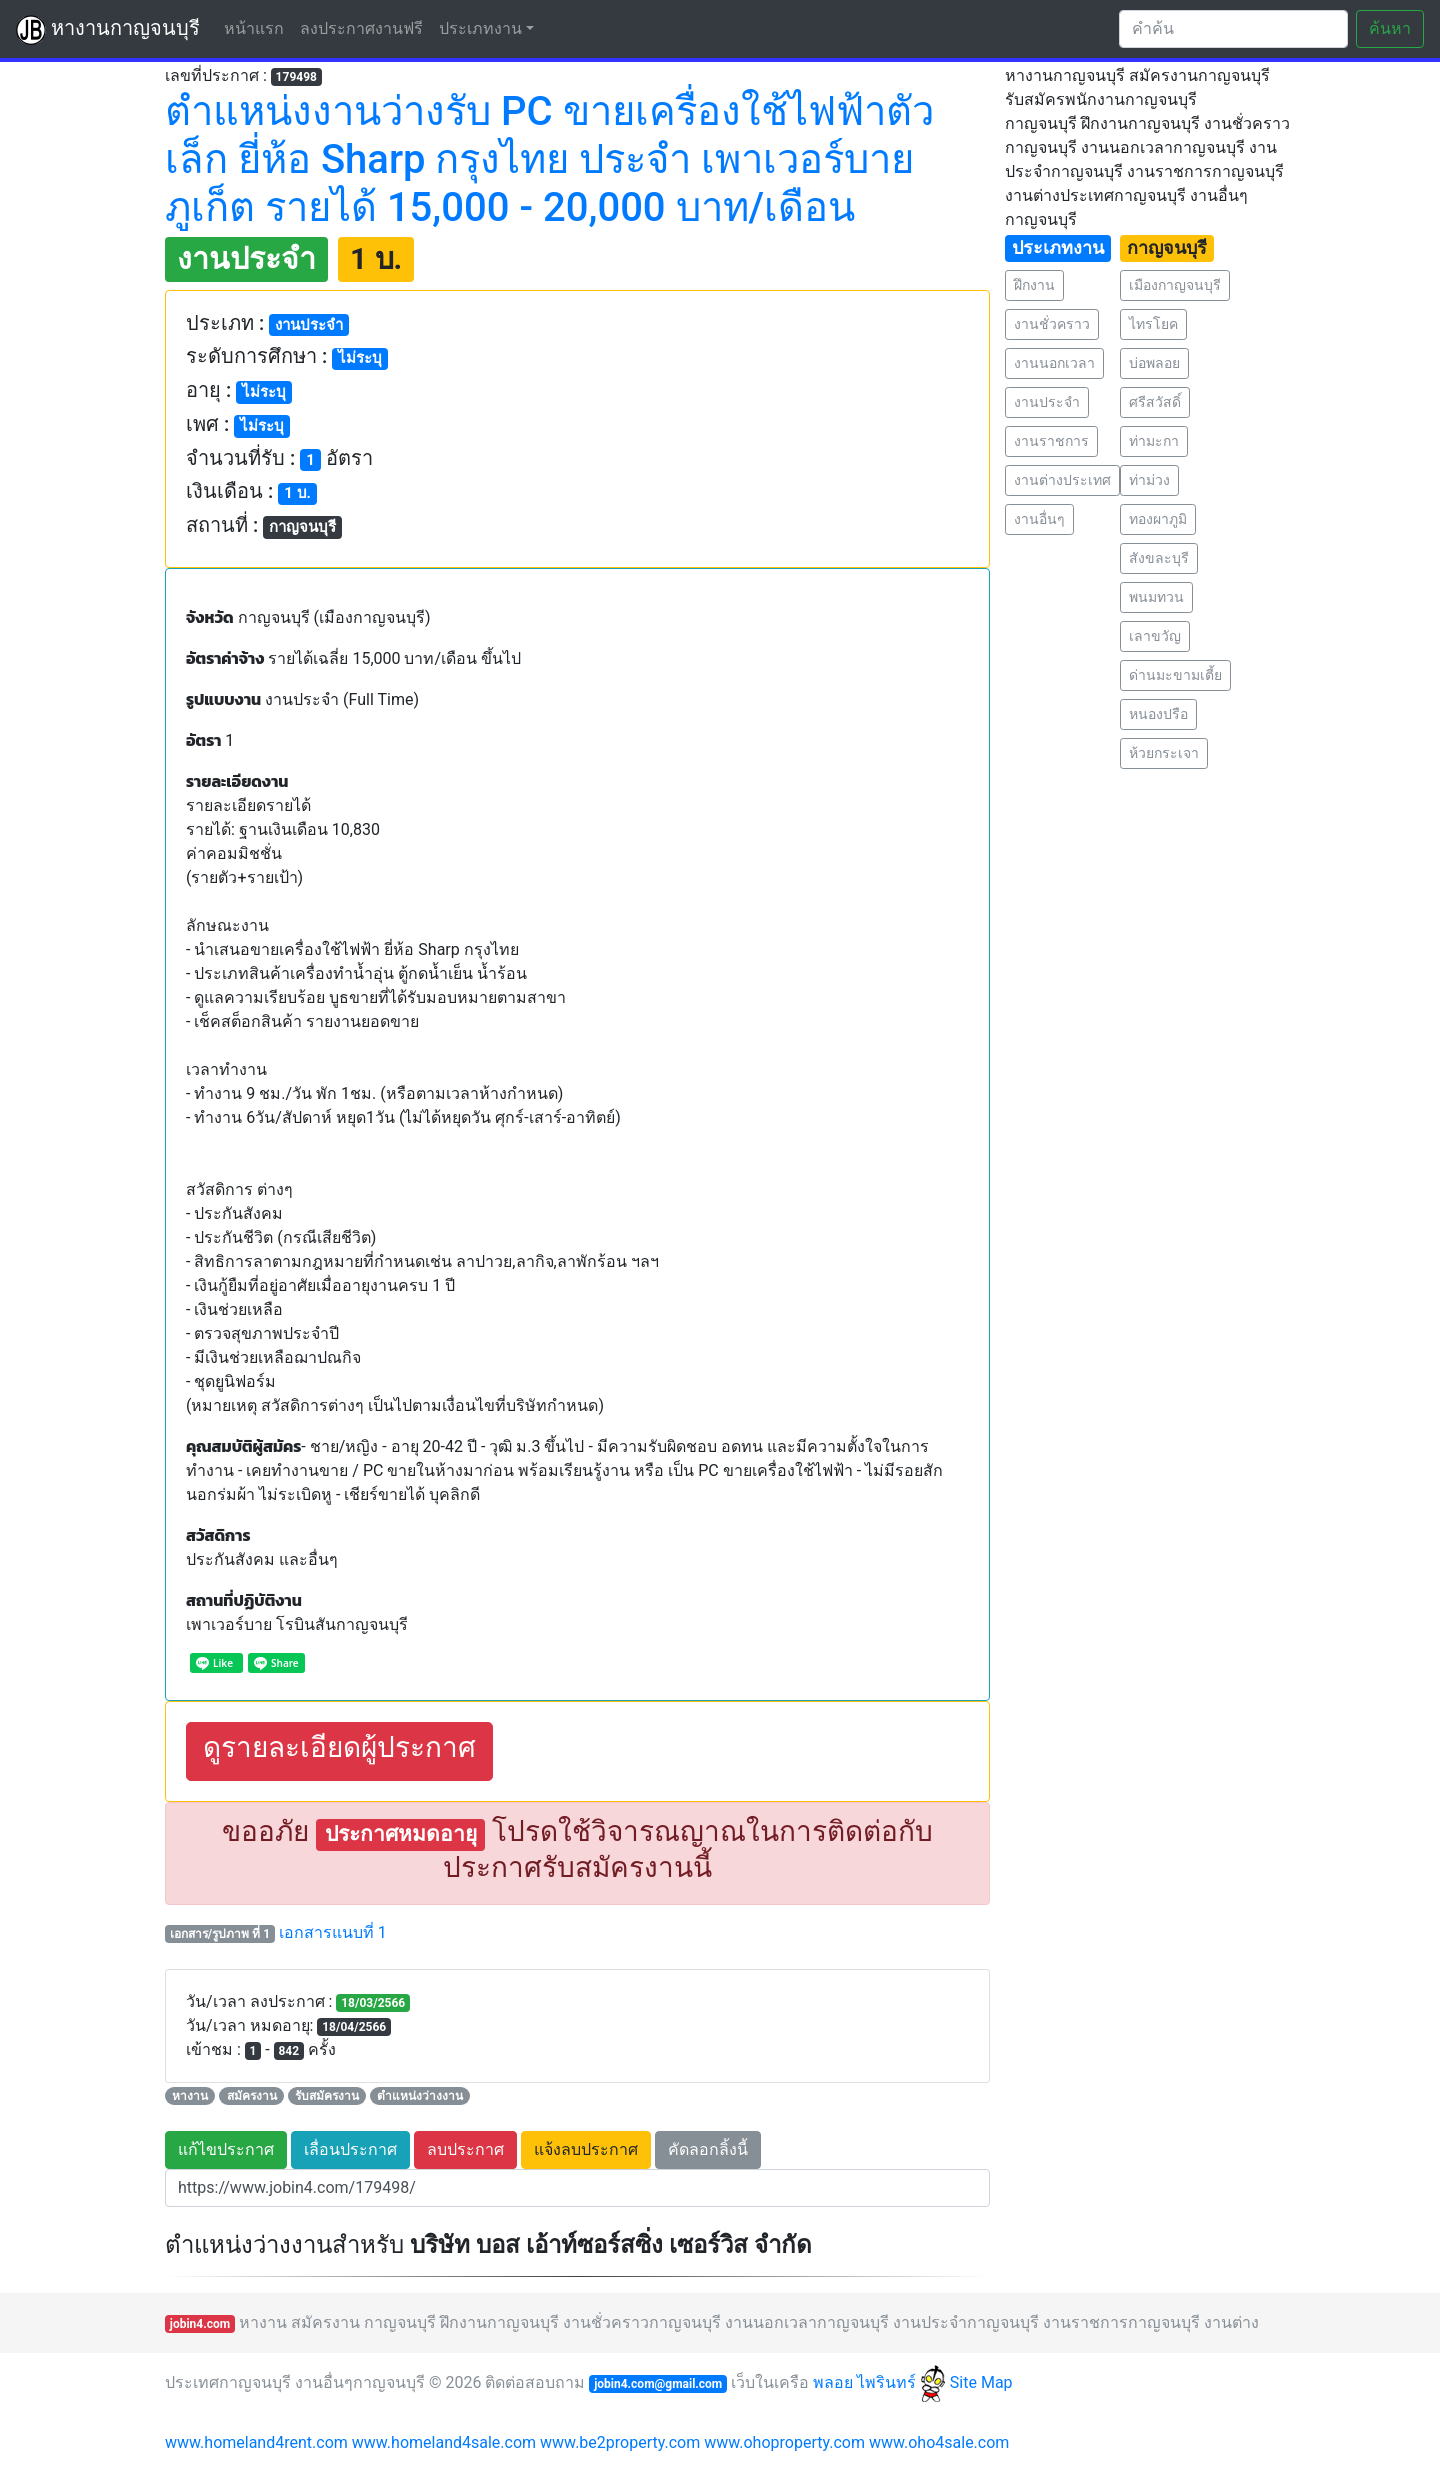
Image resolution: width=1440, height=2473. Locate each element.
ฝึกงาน (1034, 285)
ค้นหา (1390, 28)
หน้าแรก (258, 27)
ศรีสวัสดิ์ (1155, 402)
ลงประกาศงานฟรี (361, 28)
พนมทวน (1156, 597)
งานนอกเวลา (1054, 363)
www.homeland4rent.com (256, 2442)
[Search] (1233, 29)
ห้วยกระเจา (1164, 753)
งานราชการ (1051, 441)
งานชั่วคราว (1052, 324)
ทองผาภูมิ (1158, 519)
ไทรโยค (1153, 324)
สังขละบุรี (1159, 558)
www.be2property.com (620, 2442)
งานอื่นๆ (1039, 519)
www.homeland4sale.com (444, 2442)
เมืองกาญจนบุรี (1175, 285)
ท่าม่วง (1149, 480)
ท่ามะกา (1154, 441)
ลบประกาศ (465, 2149)
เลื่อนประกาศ (350, 2149)
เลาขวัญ (1155, 636)
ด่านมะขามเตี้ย (1175, 675)
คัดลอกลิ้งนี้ (708, 2149)
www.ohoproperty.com (784, 2442)
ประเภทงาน (480, 28)
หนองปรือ (1158, 714)
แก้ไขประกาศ (226, 2149)
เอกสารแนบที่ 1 (333, 1932)
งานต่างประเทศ (1062, 480)
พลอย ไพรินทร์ (879, 2382)
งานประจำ (1047, 402)
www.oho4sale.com (939, 2442)
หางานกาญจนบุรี (108, 30)
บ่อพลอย (1154, 363)
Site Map (981, 2382)
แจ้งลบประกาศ (586, 2149)
